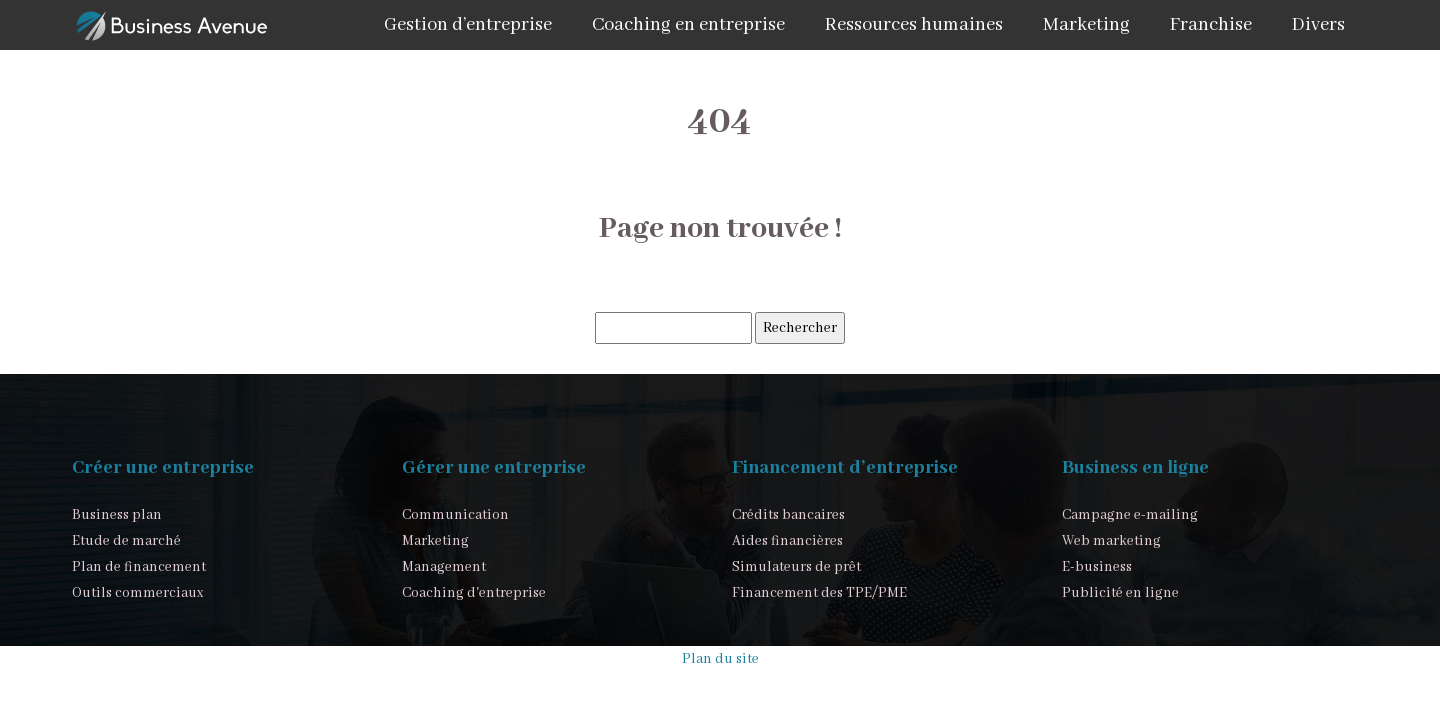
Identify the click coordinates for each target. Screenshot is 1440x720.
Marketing (1086, 25)
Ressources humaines (914, 25)
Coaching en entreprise (688, 25)
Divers (1318, 25)
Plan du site (720, 659)
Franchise (1211, 25)
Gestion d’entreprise (468, 25)
